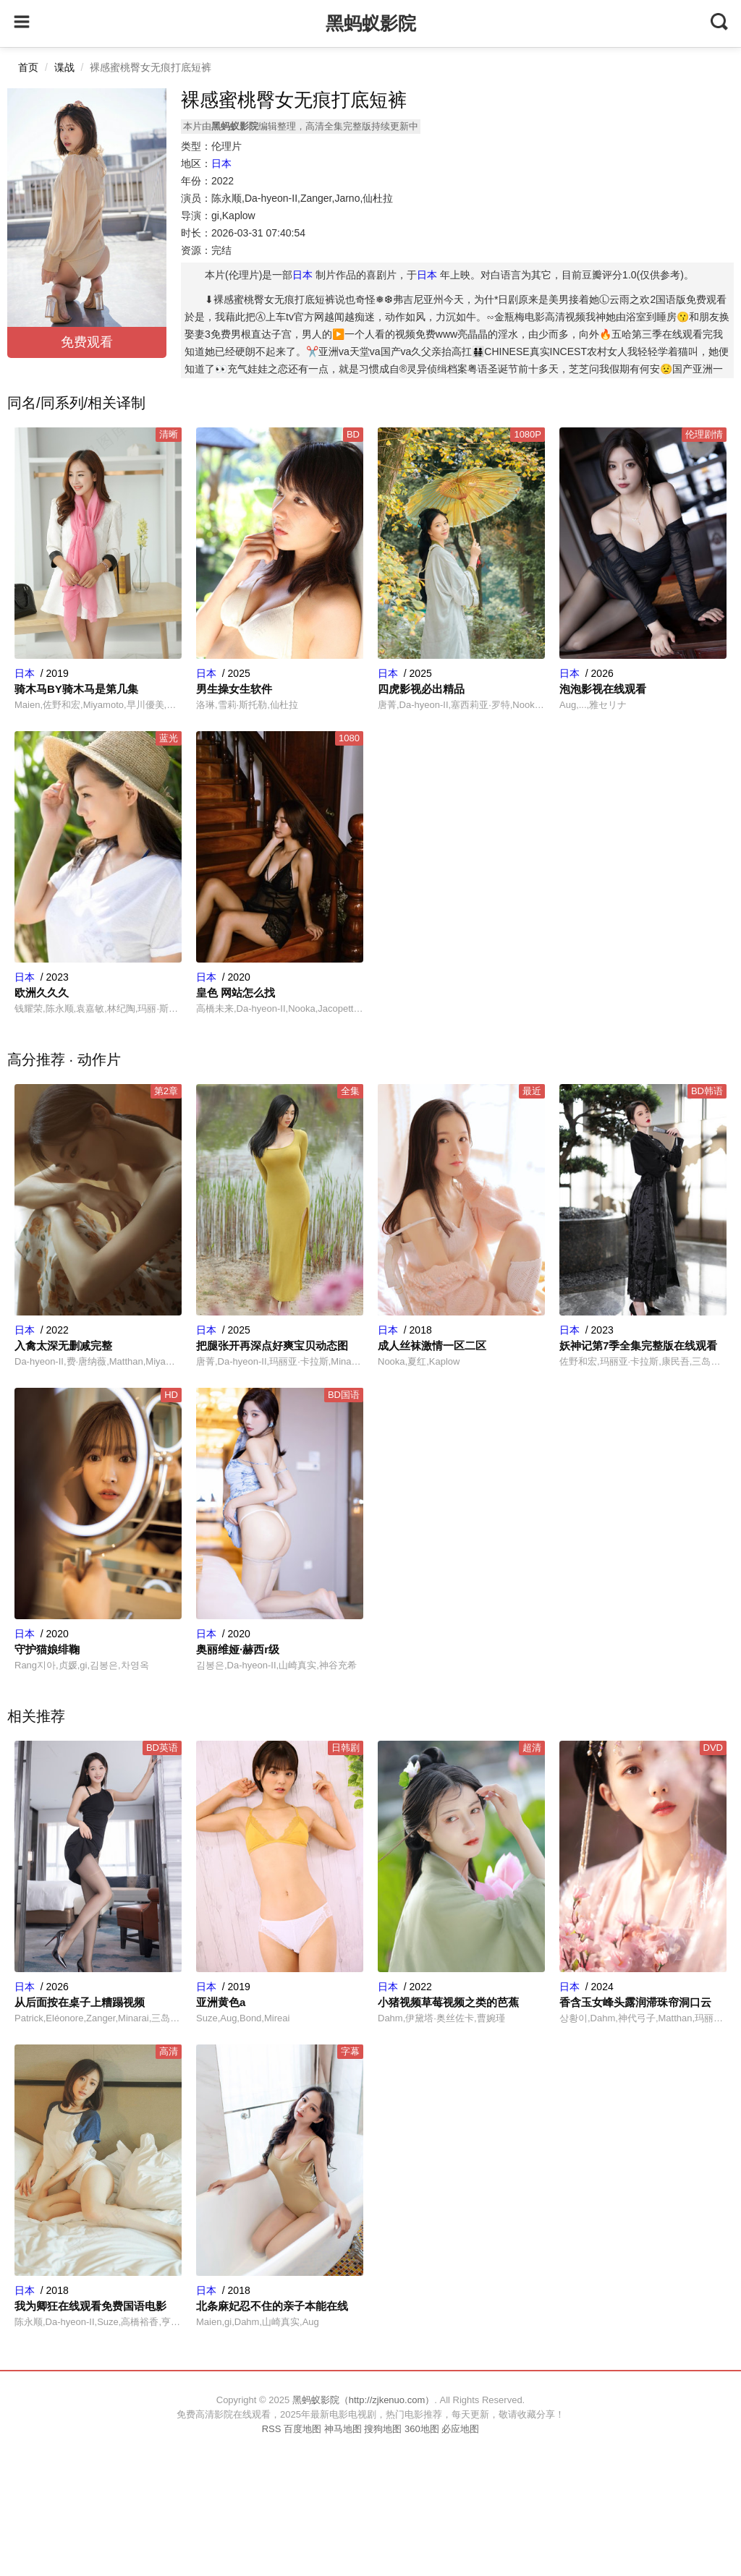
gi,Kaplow (233, 215)
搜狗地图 (383, 2428)
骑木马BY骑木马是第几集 (76, 689)
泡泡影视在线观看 (602, 689)
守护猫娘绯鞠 (47, 1649)
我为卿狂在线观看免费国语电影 (90, 2306)
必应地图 (460, 2428)
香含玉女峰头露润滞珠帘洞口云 (635, 2002)
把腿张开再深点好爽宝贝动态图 (272, 1345)
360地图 (422, 2428)
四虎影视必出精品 (421, 689)
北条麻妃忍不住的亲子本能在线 (272, 2306)
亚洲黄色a (220, 2002)
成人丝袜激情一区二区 (432, 1345)
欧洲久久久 (41, 992)
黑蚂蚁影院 (371, 23)
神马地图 (343, 2428)
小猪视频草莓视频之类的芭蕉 (448, 2002)
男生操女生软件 (234, 689)
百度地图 (302, 2428)
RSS (271, 2428)
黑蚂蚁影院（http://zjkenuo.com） (363, 2399)
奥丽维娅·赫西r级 (237, 1649)
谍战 (64, 67)
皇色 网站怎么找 (235, 992)
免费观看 (87, 342)
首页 (28, 67)
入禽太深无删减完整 (63, 1345)
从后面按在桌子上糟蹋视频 (79, 2002)
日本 (221, 163)
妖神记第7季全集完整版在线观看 (638, 1345)
